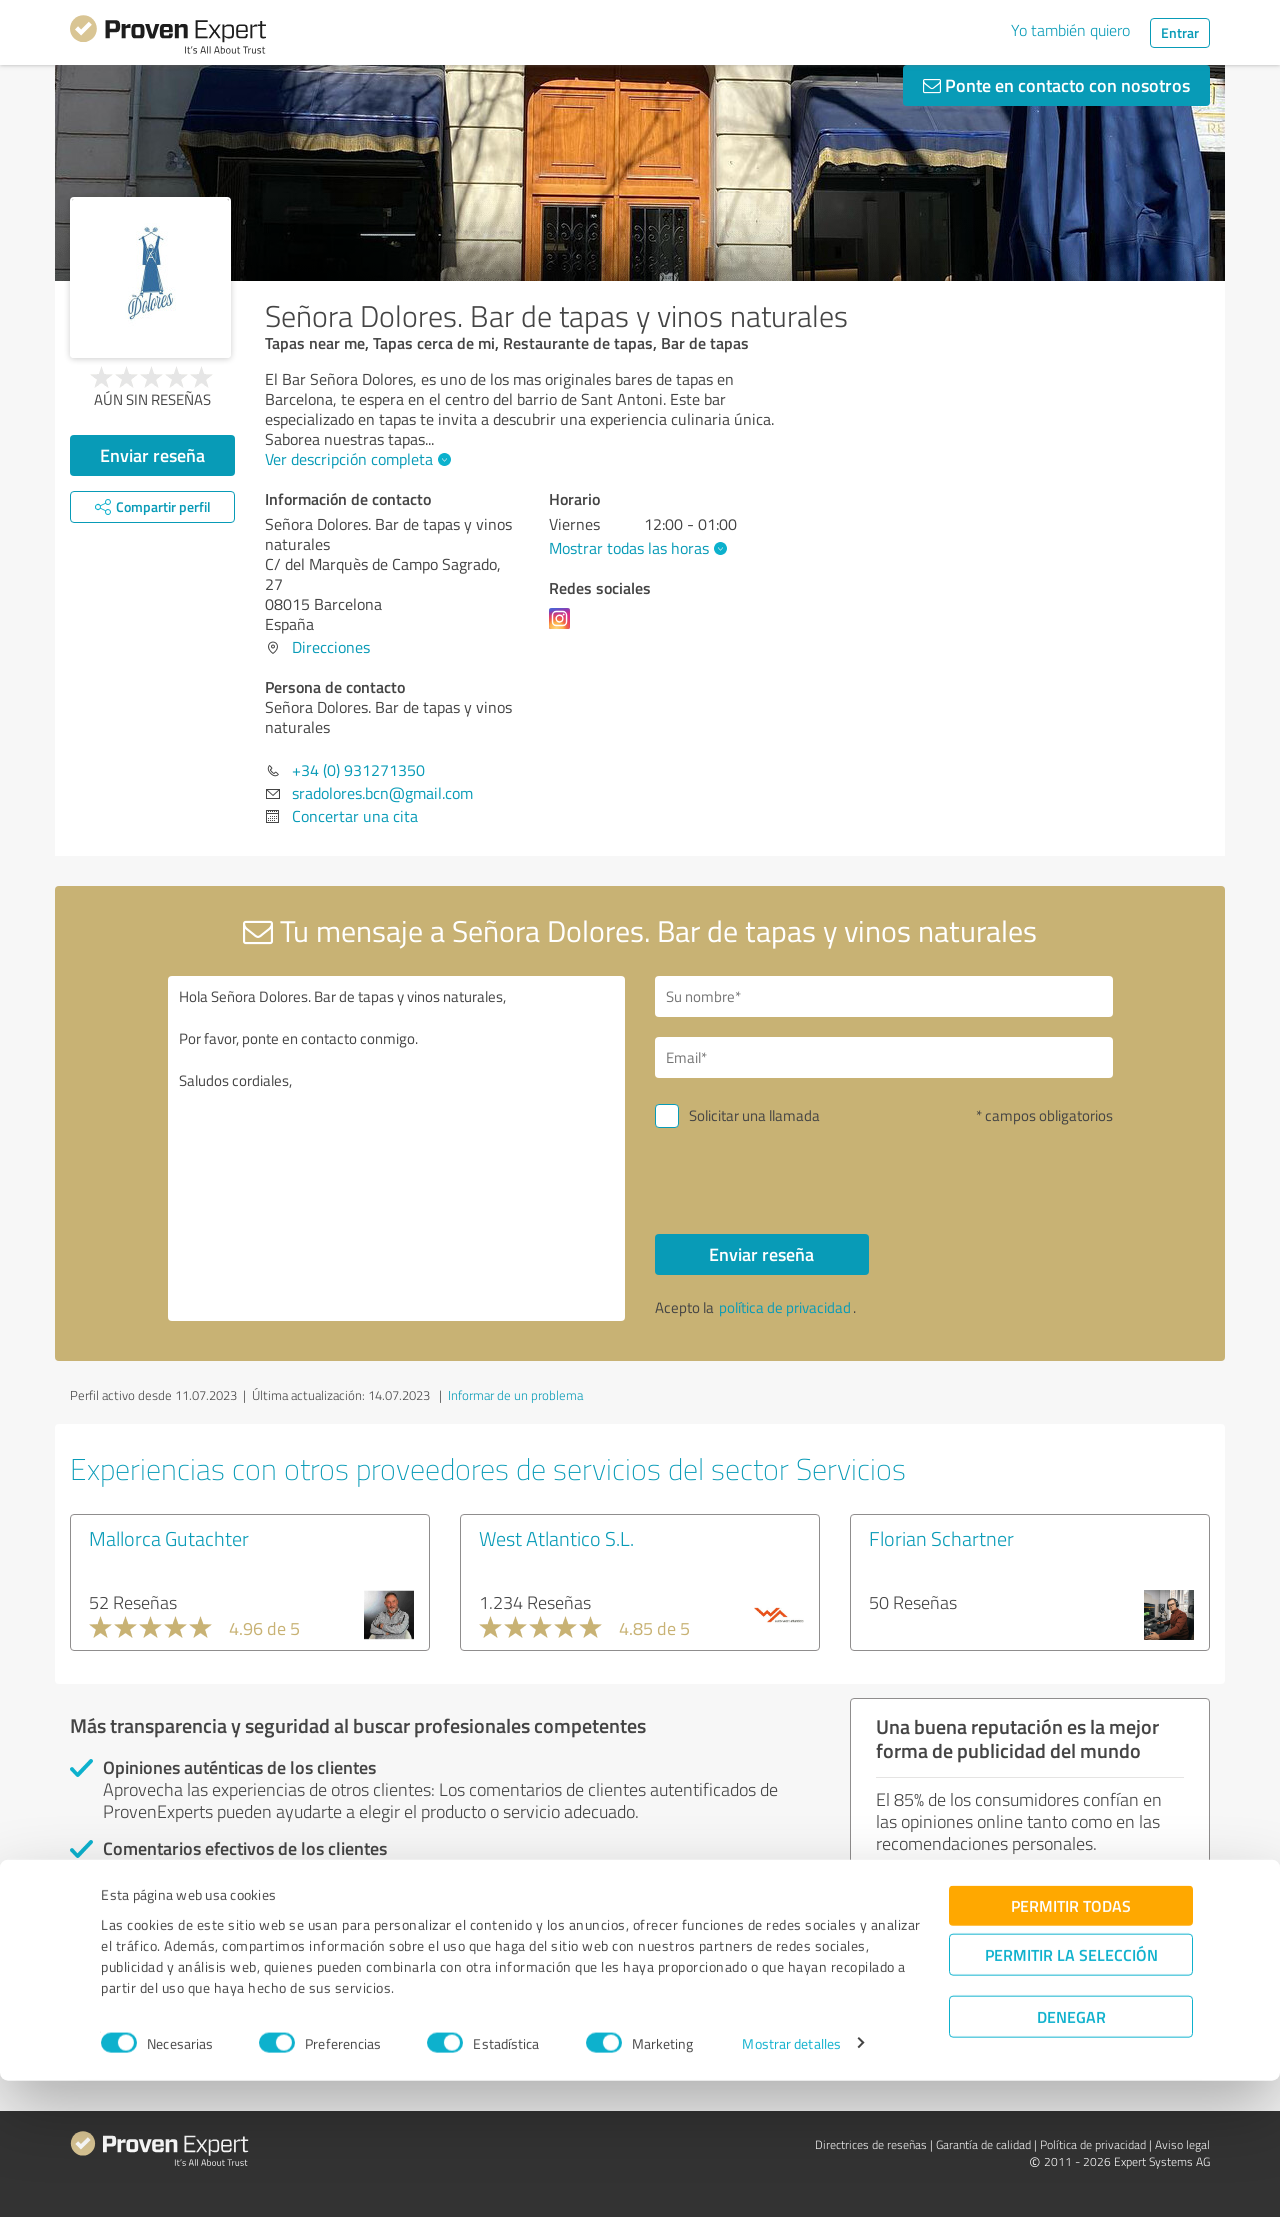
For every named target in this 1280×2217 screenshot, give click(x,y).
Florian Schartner (941, 1538)
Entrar (1180, 32)
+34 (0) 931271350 (358, 770)
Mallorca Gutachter (169, 1538)
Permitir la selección (1071, 2090)
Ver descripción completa (355, 459)
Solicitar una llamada (754, 1115)
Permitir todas (1071, 2041)
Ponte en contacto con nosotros (1056, 85)
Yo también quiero (1070, 30)
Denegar (1071, 2152)
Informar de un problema (515, 1395)
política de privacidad (785, 1307)
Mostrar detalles (791, 2179)
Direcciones (331, 647)
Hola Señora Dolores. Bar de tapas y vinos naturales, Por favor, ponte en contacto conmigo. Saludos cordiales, (397, 1148)
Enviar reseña (152, 455)
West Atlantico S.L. (556, 1538)
